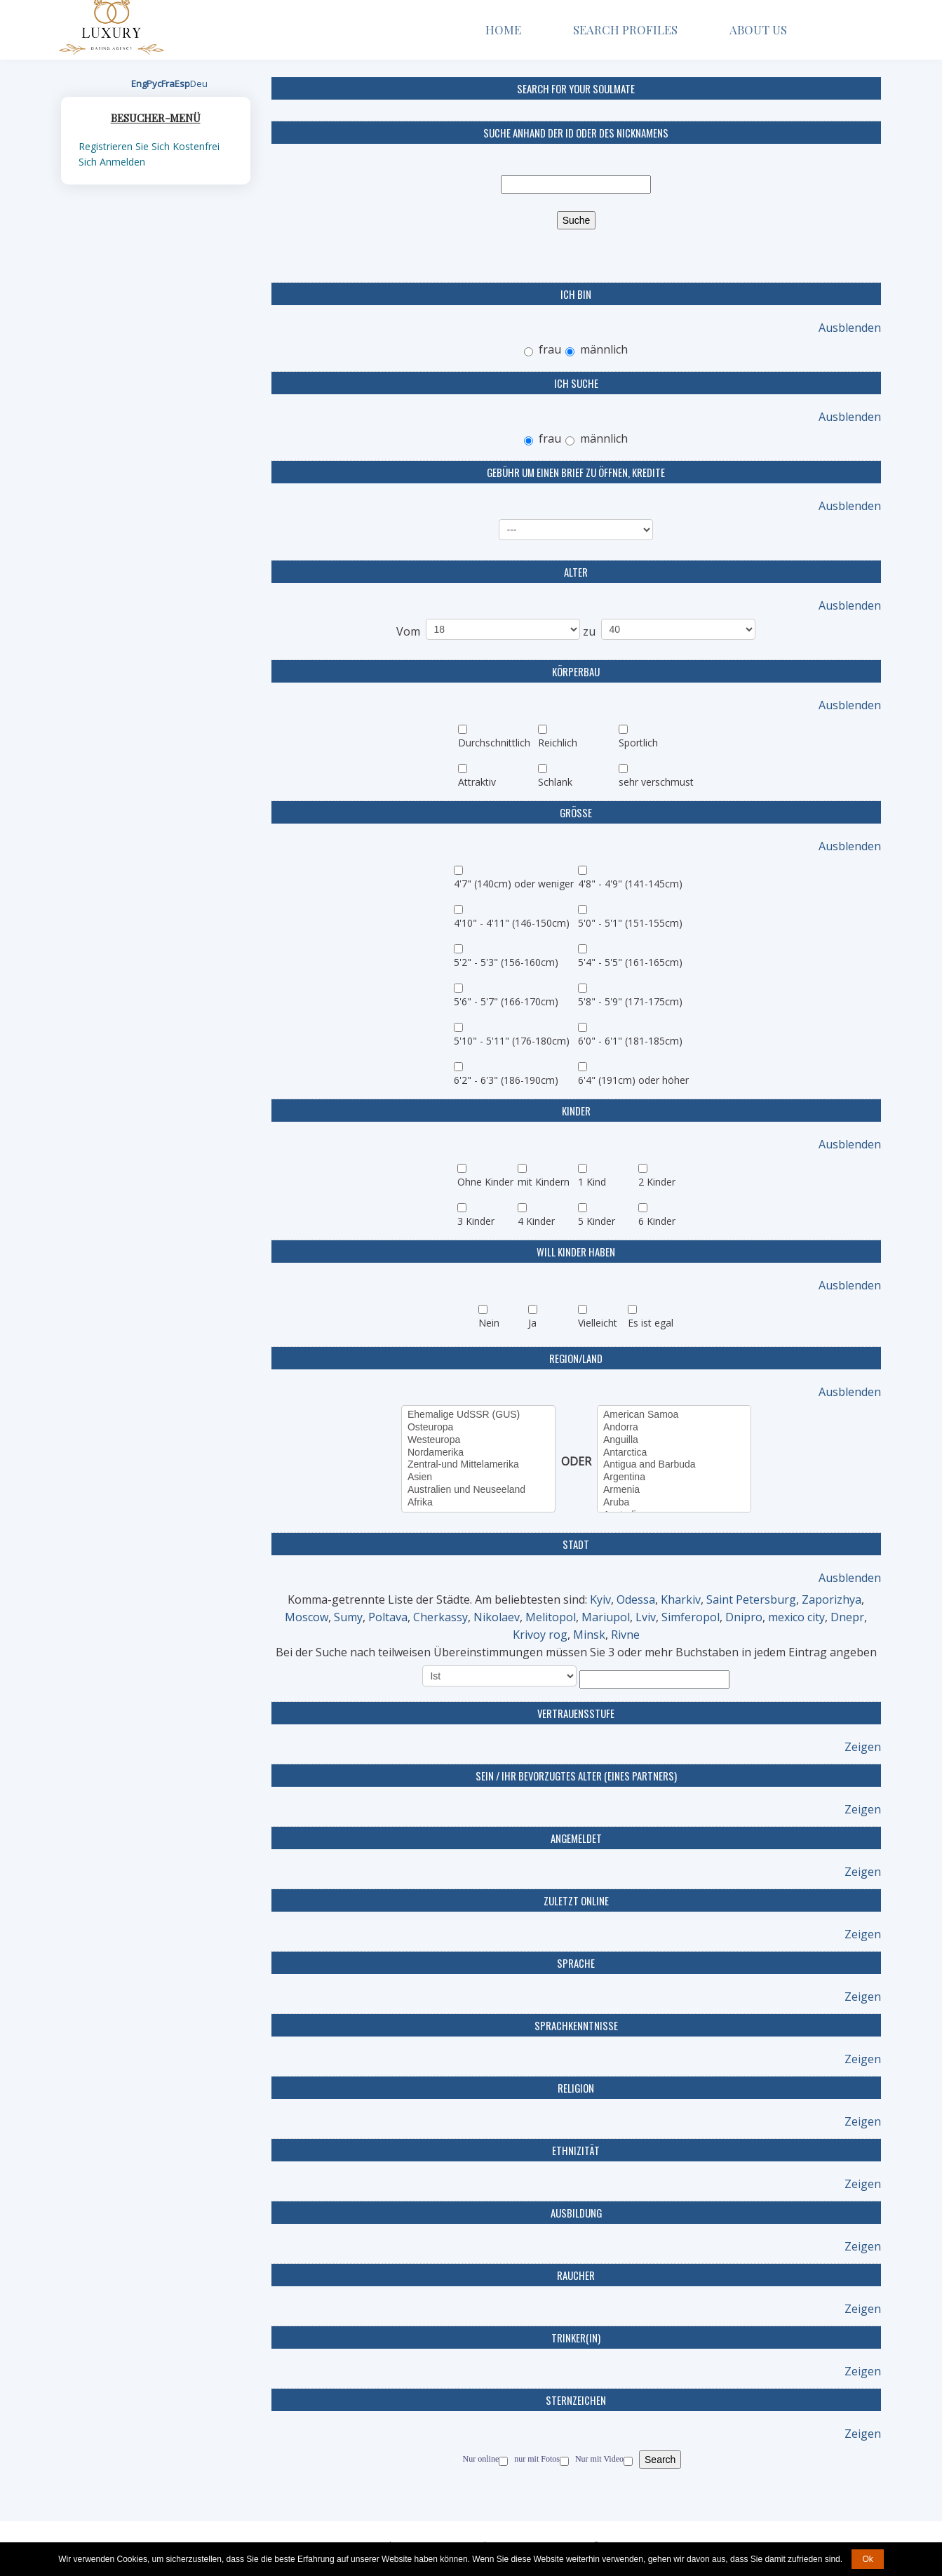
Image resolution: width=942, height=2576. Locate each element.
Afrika (478, 1502)
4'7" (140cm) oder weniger (514, 883)
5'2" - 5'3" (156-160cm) (506, 962)
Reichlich (557, 742)
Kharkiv (681, 1599)
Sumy (348, 1617)
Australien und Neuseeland (478, 1490)
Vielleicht (597, 1322)
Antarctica (674, 1453)
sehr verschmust (656, 782)
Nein (488, 1322)
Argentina (674, 1477)
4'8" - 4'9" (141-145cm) (630, 883)
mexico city (796, 1617)
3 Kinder (475, 1221)
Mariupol (605, 1617)
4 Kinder (536, 1221)
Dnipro (743, 1617)
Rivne (625, 1634)
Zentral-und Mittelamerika (478, 1464)
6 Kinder (656, 1221)
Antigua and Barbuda (674, 1464)
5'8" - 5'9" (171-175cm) (630, 1001)
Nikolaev (496, 1617)
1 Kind (592, 1181)
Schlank (555, 782)
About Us (763, 29)
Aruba (674, 1502)
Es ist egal (650, 1322)
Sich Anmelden (112, 161)
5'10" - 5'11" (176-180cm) (512, 1040)
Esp (182, 83)
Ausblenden (850, 327)
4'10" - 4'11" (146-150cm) (512, 923)
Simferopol (690, 1617)
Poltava (388, 1617)
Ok (867, 2559)
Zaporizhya (831, 1599)
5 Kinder (596, 1221)
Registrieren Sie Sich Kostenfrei (149, 146)
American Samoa (674, 1415)
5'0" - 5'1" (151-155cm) (630, 923)
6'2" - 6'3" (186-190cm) (506, 1080)
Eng (139, 83)
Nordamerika (478, 1453)
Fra (168, 83)
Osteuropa (478, 1427)
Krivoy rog (540, 1634)
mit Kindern (544, 1181)
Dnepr (847, 1617)
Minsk (589, 1634)
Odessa (636, 1599)
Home (503, 29)
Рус (154, 83)
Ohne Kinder (485, 1181)
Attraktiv (477, 782)
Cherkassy (440, 1617)
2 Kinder (656, 1181)
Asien (478, 1477)
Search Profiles (625, 29)
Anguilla (674, 1440)
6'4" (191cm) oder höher (633, 1080)
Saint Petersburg (751, 1599)
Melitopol (550, 1617)
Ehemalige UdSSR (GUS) (478, 1415)
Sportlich (638, 742)
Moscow (306, 1617)
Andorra (674, 1427)
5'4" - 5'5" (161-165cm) (630, 962)
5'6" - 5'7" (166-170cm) (506, 1001)
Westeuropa (478, 1440)
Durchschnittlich (494, 742)
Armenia (674, 1490)
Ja (532, 1322)
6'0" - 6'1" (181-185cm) (630, 1040)
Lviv (645, 1617)
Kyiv (600, 1599)
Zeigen (863, 1747)
